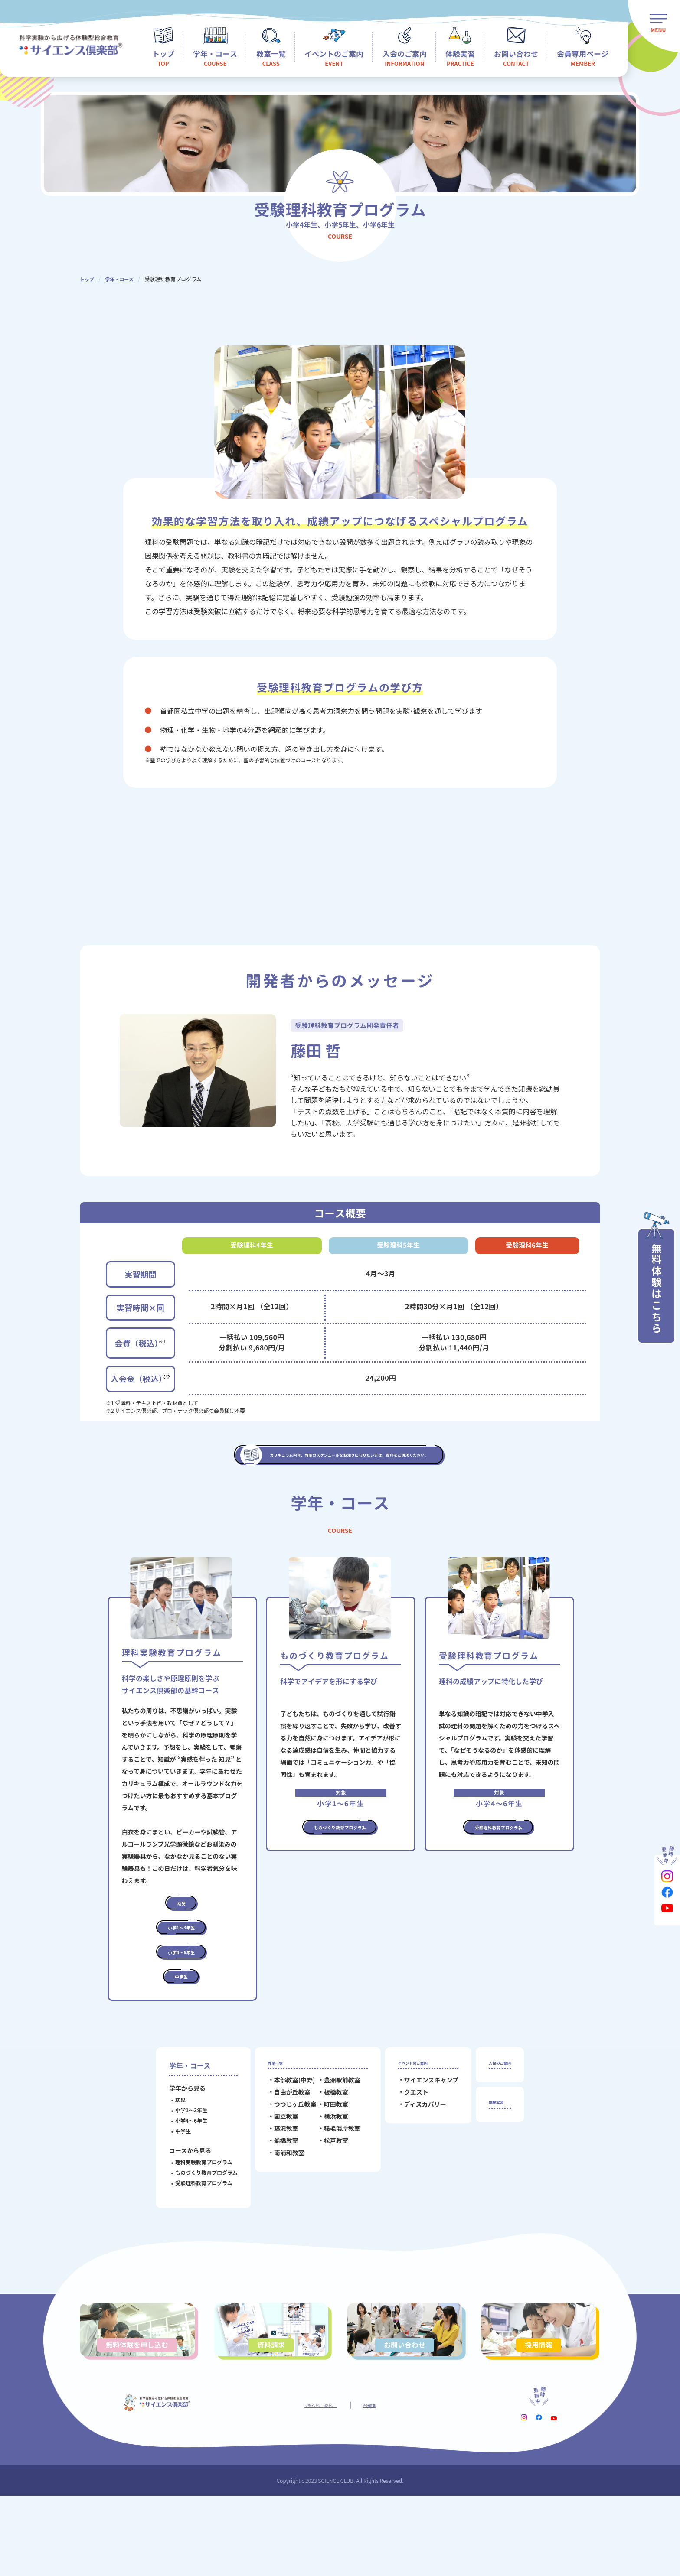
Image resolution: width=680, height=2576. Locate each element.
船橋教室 (276, 2204)
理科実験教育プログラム (194, 2218)
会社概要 (383, 2483)
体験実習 (493, 2168)
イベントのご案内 (416, 2122)
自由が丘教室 (282, 2155)
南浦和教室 (279, 2216)
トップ (87, 279)
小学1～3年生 (182, 2166)
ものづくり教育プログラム (197, 2229)
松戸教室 (326, 2204)
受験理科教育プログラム (194, 2239)
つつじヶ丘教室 (285, 2167)
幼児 (171, 2156)
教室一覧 (272, 2122)
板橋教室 (326, 2155)
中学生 (173, 2187)
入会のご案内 (499, 2122)
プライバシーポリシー (314, 2483)
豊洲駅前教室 (332, 2143)
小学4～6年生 (182, 2177)
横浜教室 (326, 2180)
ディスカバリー (415, 2167)
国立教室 (276, 2180)
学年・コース (121, 279)
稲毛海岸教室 (332, 2192)
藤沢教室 (276, 2192)
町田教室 (326, 2167)
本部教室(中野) (284, 2143)
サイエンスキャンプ (421, 2143)
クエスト (406, 2155)
